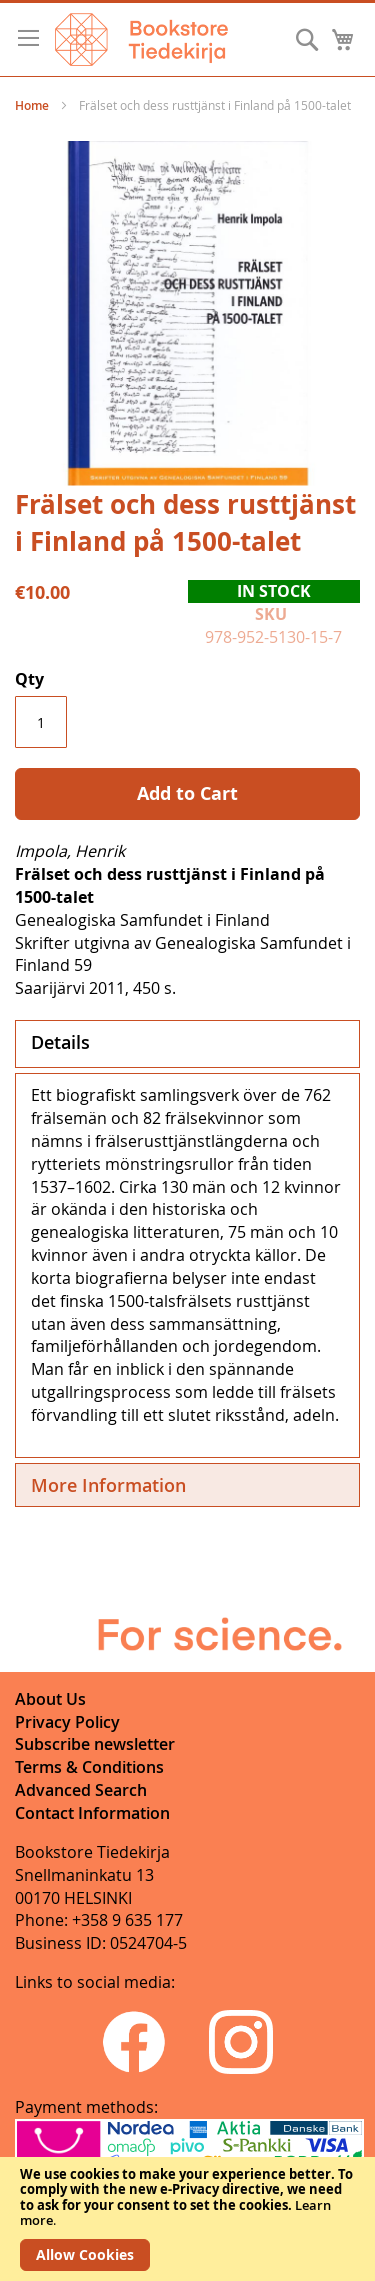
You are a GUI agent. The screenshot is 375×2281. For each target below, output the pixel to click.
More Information (108, 1485)
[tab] (187, 1044)
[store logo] (141, 39)
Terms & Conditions (89, 1767)
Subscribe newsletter (95, 1744)
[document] (187, 2219)
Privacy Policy (67, 1722)
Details (60, 1042)
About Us (50, 1699)
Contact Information (92, 1813)
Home (32, 105)
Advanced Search (81, 1790)
